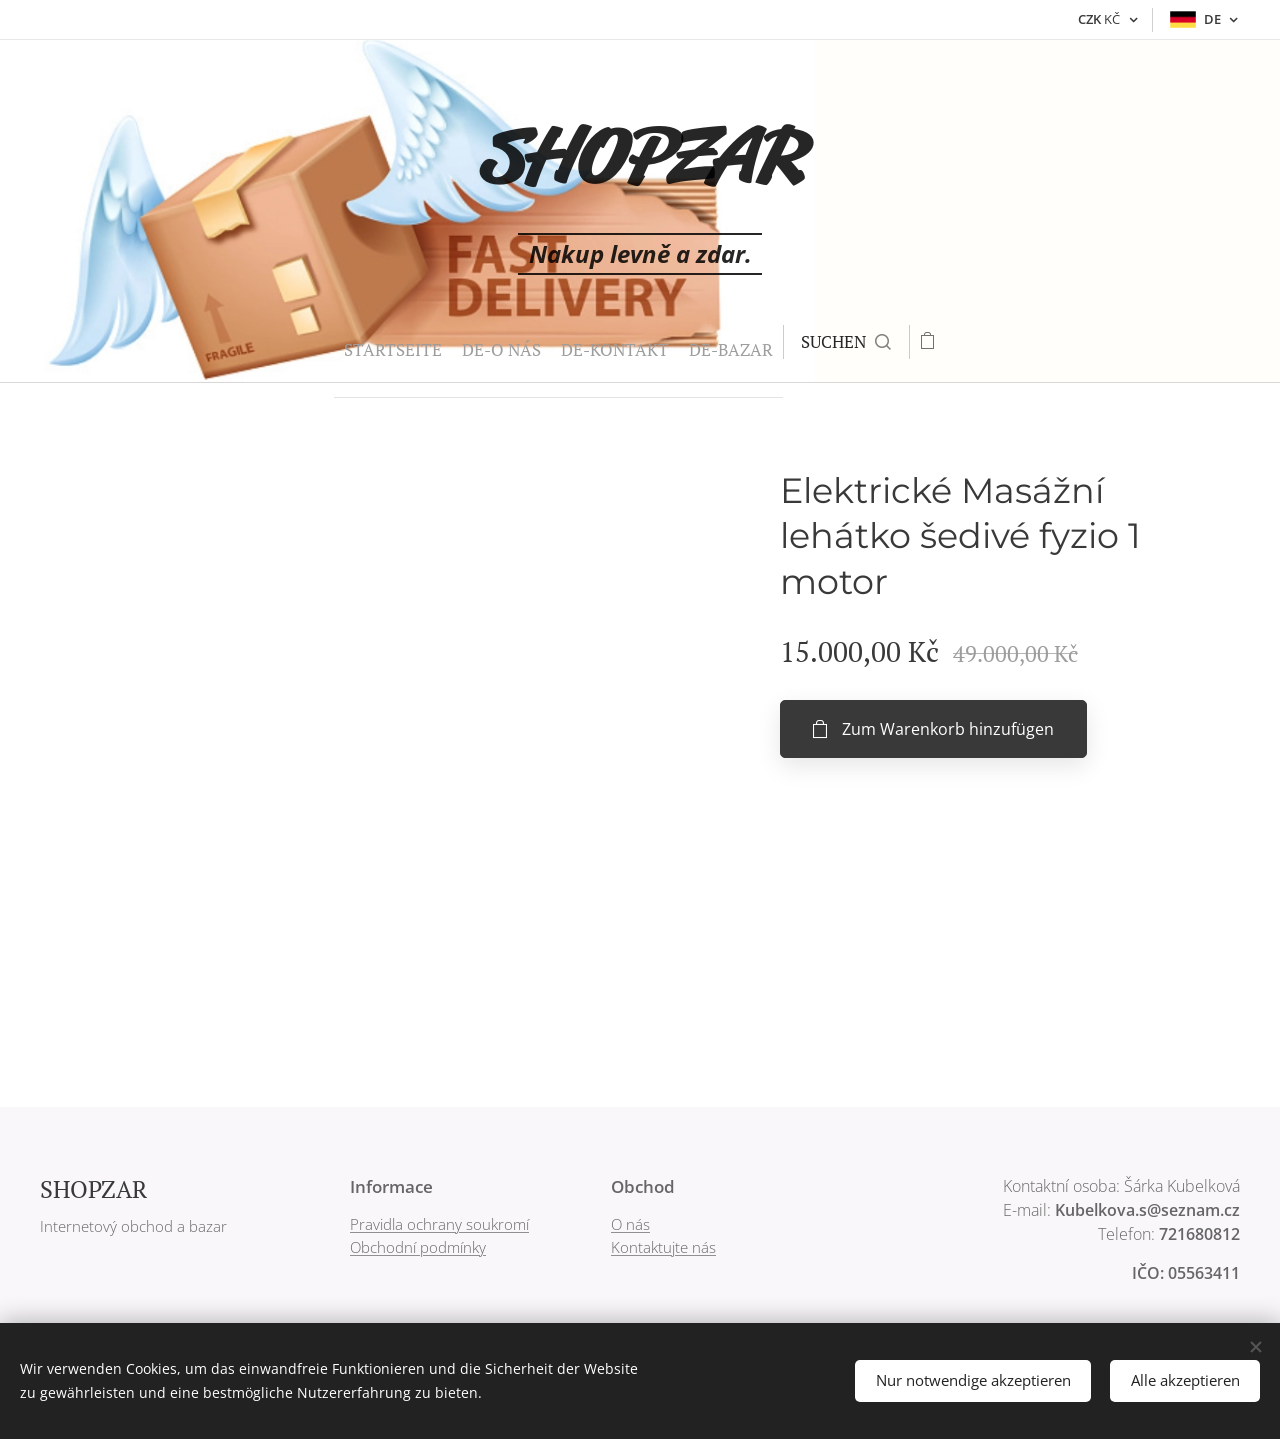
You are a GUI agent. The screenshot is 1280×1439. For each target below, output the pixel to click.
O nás (630, 1224)
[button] (818, 342)
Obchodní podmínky (418, 1247)
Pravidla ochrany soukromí (439, 1224)
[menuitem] (309, 342)
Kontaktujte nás (663, 1247)
